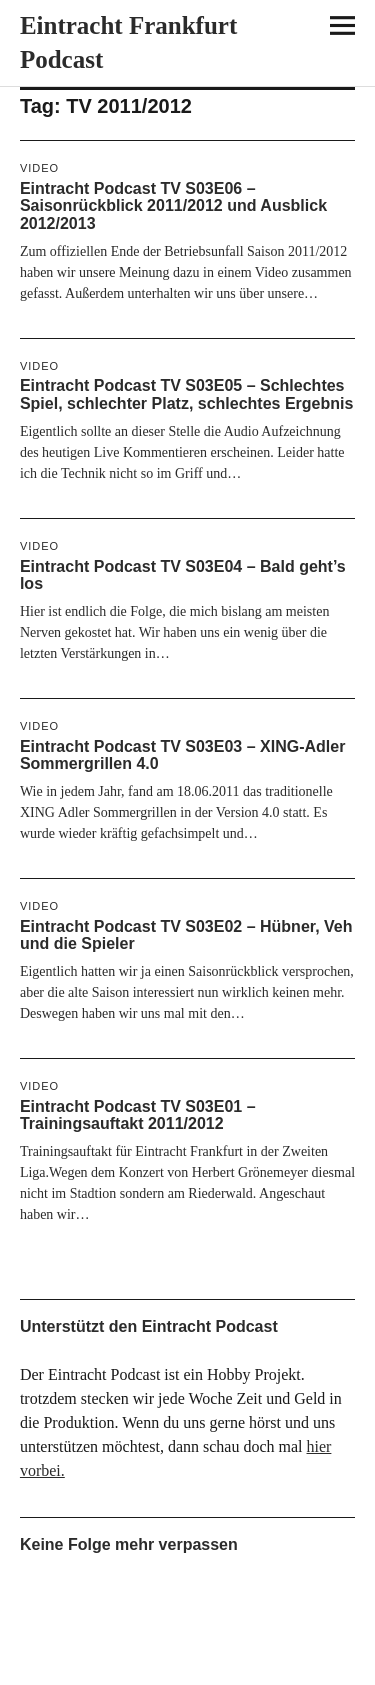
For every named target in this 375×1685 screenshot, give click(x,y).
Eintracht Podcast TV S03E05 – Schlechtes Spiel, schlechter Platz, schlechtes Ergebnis (186, 394)
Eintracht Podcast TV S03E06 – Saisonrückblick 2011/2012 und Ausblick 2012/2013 (173, 206)
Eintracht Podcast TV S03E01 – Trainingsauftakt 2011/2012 (138, 1115)
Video (39, 168)
